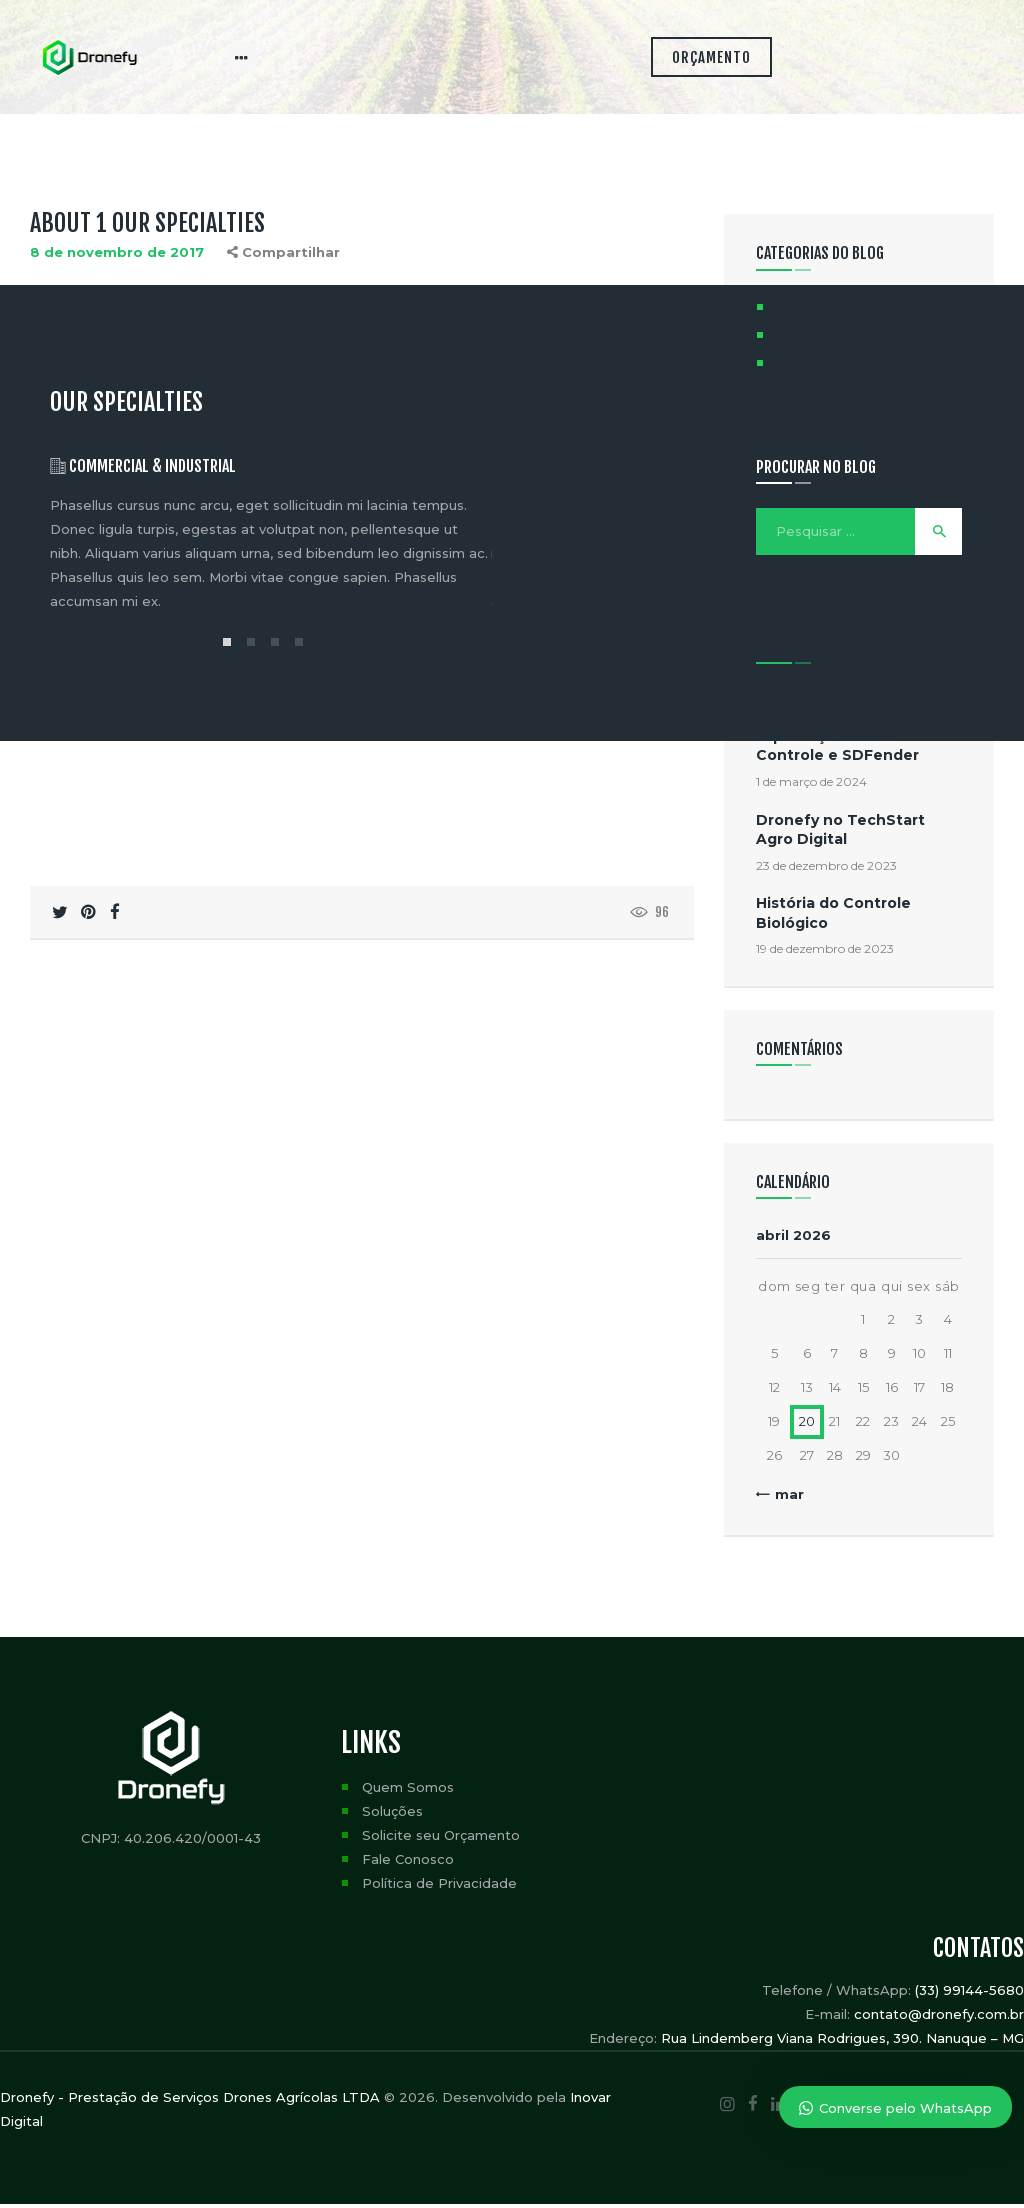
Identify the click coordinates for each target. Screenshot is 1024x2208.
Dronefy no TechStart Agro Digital (840, 833)
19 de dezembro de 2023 (825, 952)
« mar (784, 1498)
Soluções (392, 1815)
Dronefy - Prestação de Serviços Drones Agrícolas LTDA (190, 2101)
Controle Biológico (840, 311)
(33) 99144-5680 (969, 1994)
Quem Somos (408, 1791)
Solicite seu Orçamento (441, 1839)
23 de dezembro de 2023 (826, 869)
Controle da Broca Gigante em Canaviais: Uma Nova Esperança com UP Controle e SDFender (858, 730)
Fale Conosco (408, 1863)
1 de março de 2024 (811, 785)
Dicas (795, 339)
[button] (227, 646)
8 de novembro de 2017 (117, 256)
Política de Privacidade (439, 1887)
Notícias (804, 367)
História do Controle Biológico (833, 916)
